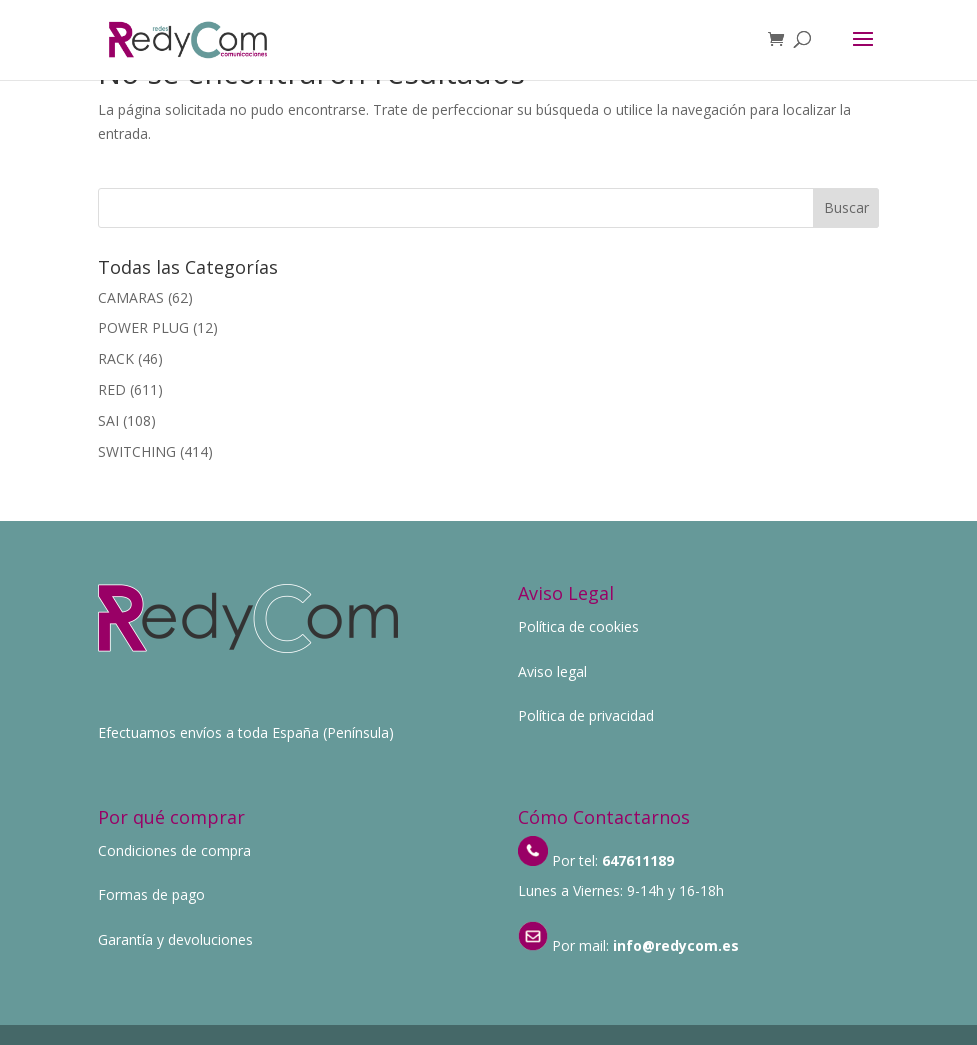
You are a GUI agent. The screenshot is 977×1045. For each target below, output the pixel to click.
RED (112, 389)
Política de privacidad (586, 715)
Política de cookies (578, 626)
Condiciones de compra (174, 850)
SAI (108, 420)
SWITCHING (137, 451)
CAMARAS (131, 297)
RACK (116, 358)
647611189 (638, 860)
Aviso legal (552, 671)
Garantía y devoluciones (175, 939)
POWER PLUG (143, 327)
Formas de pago (151, 894)
